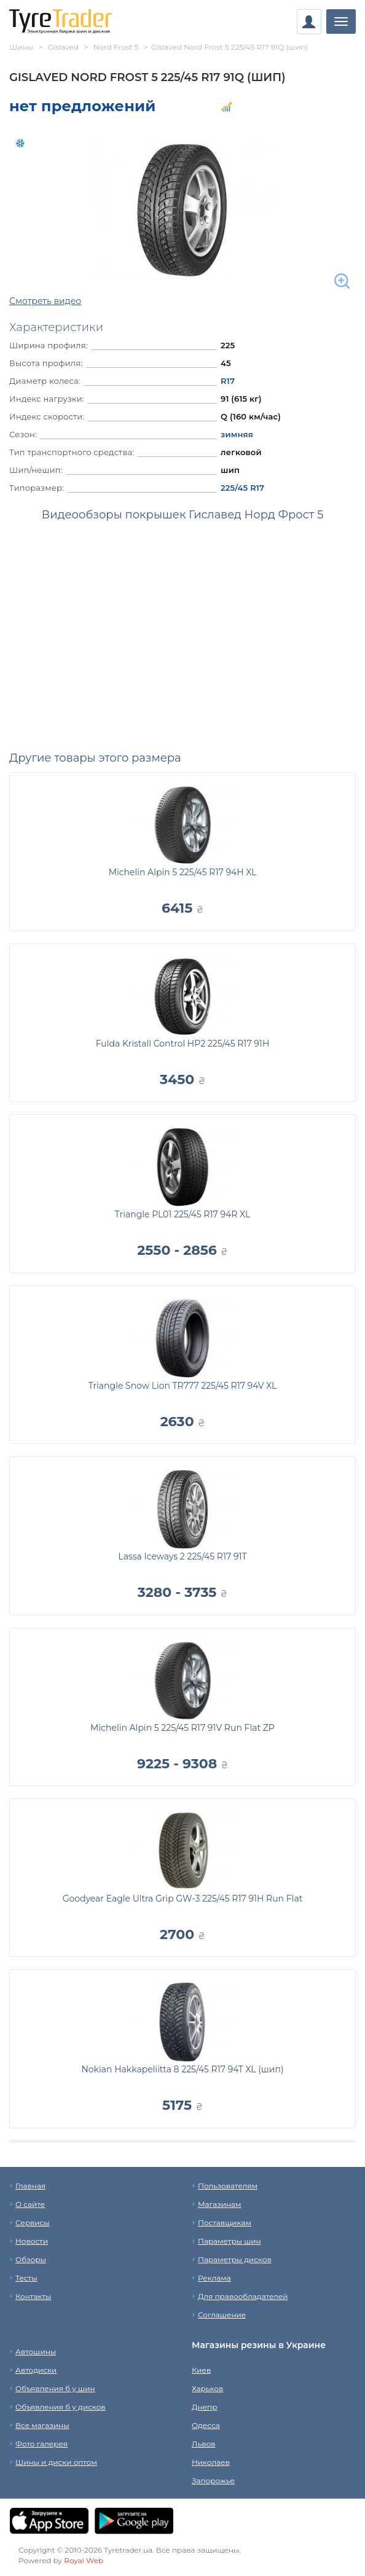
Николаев (211, 2462)
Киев (201, 2370)
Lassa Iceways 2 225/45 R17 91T (182, 1556)
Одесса (206, 2425)
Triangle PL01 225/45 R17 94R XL (182, 1214)
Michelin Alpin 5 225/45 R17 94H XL (183, 872)
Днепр (204, 2406)
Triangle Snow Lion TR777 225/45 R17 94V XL (182, 1385)
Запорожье (213, 2480)
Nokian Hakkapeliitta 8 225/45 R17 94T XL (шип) (182, 2069)
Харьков (207, 2388)
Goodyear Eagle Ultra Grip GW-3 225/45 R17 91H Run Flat (183, 1898)
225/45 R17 (242, 488)
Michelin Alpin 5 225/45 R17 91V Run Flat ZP (182, 1727)
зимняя (237, 434)
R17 (228, 381)
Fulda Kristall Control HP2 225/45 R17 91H (183, 1043)
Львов (203, 2443)
